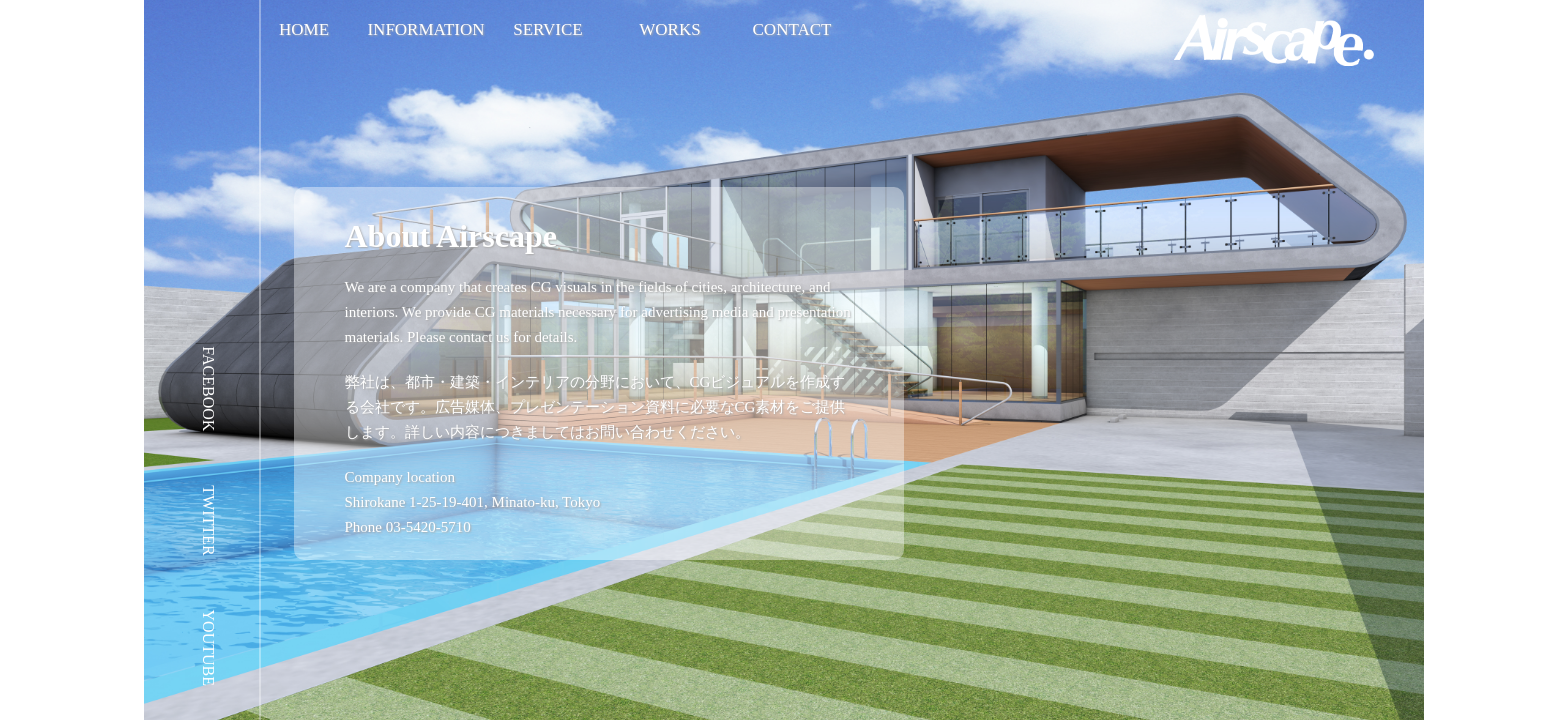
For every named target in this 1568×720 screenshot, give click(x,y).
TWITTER (208, 520)
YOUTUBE (208, 648)
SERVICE (547, 29)
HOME (304, 29)
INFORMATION (425, 29)
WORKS (669, 29)
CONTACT (792, 29)
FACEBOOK (208, 388)
